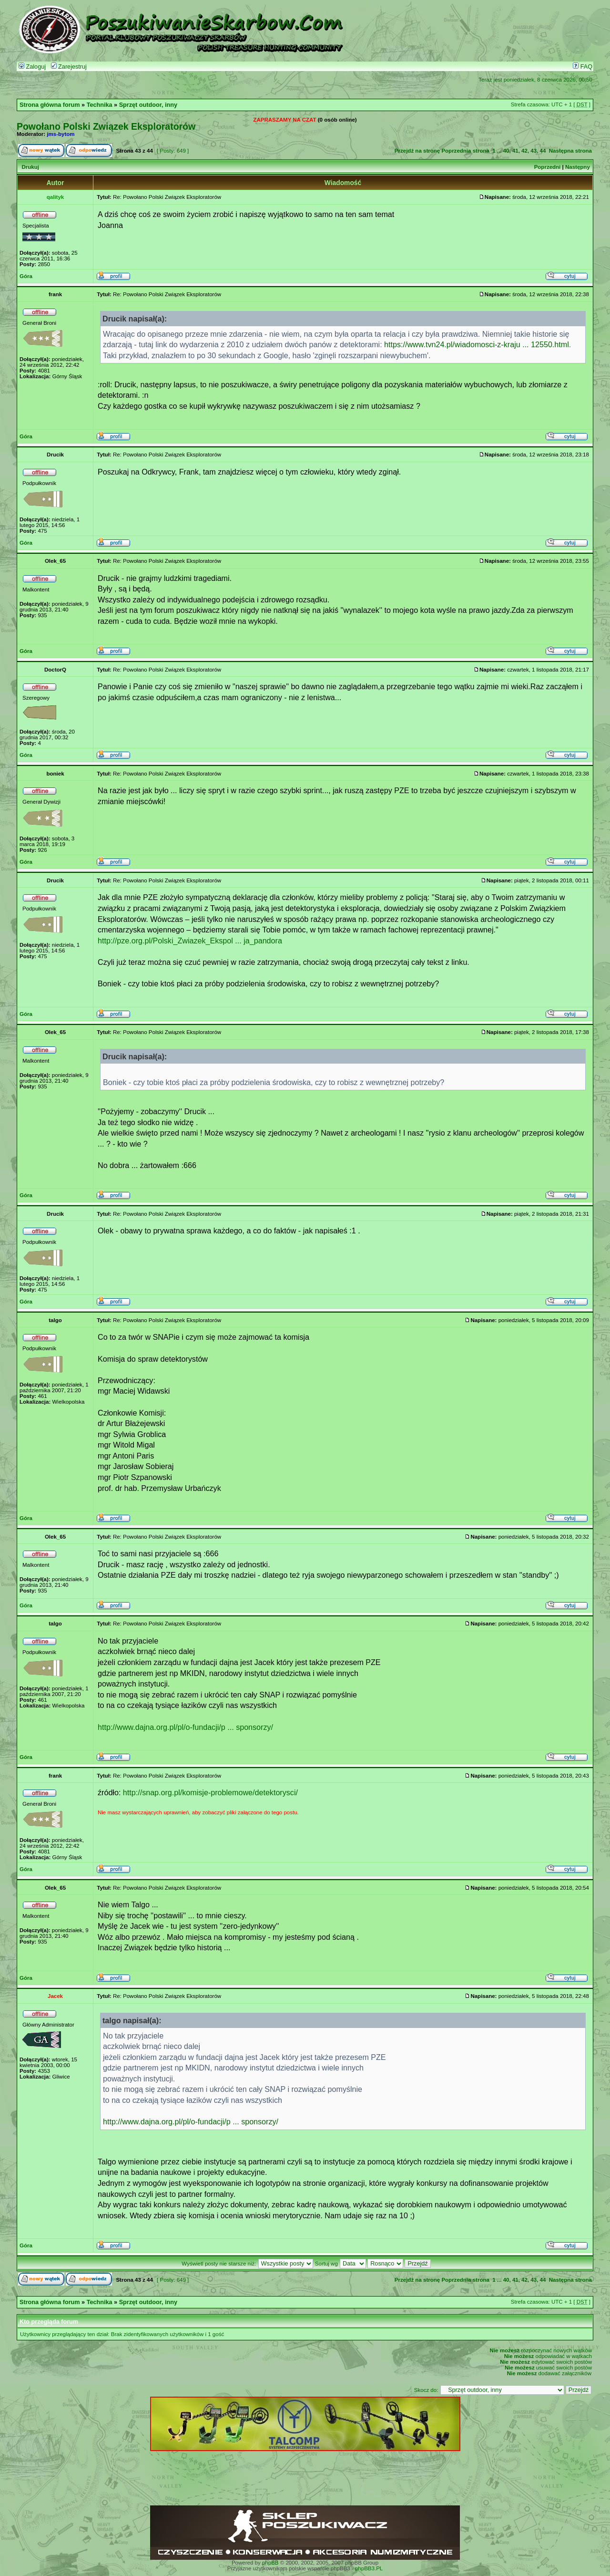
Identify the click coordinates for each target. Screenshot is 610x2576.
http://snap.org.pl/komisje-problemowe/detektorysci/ (210, 1792)
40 (506, 151)
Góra (26, 276)
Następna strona (570, 151)
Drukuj (30, 167)
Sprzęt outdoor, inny (148, 105)
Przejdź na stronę (417, 151)
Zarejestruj (69, 66)
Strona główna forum (50, 105)
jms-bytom (60, 134)
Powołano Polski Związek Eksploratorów (106, 126)
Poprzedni (547, 167)
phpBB (270, 2563)
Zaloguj (32, 66)
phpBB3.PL (369, 2568)
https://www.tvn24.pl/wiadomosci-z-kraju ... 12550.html (476, 344)
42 (524, 151)
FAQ (582, 66)
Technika (99, 105)
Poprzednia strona (465, 151)
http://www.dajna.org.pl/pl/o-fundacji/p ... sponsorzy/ (185, 1727)
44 (543, 151)
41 (515, 151)
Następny (577, 167)
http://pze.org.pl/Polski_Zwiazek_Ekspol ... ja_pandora (190, 940)
